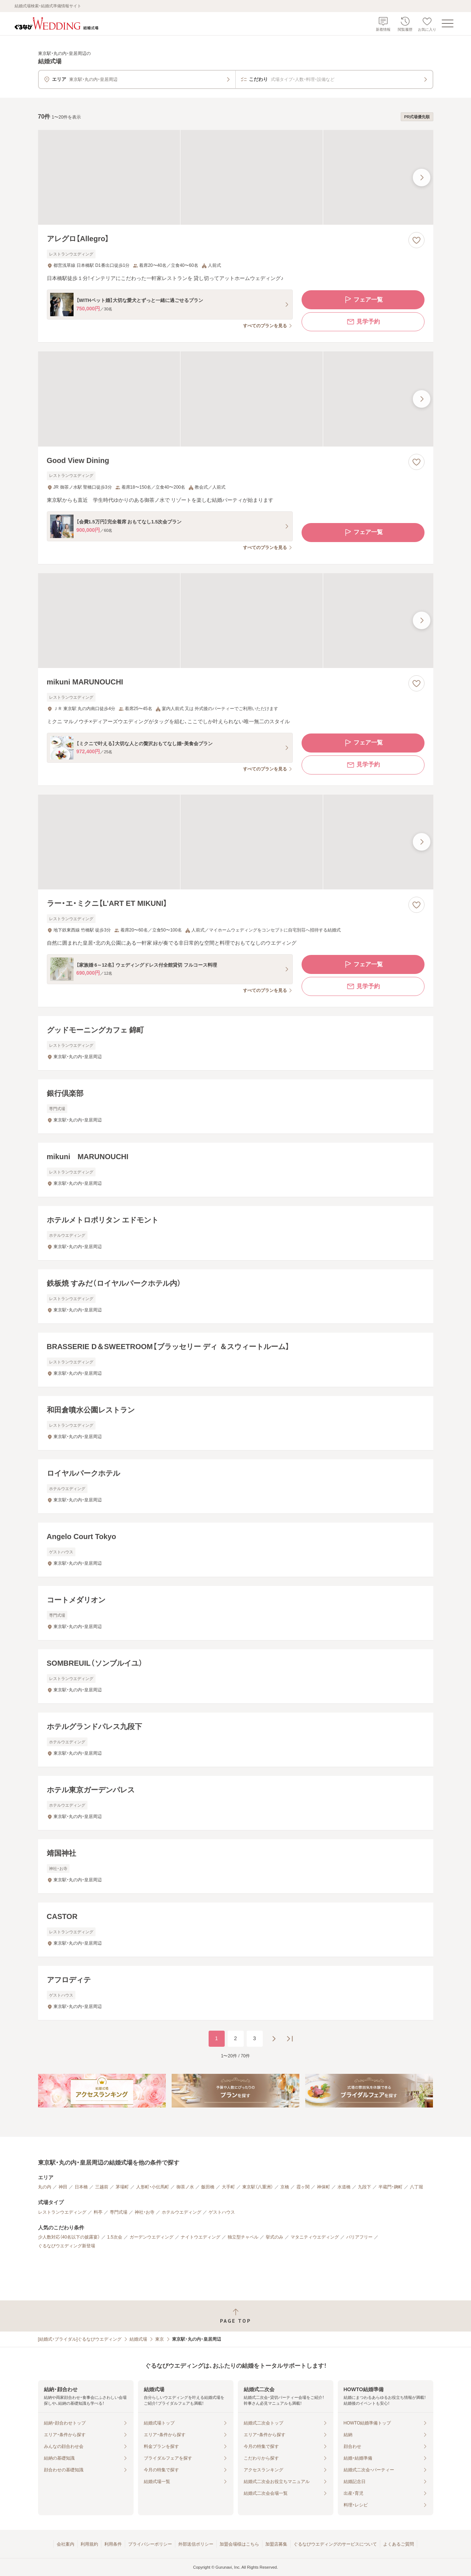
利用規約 (89, 2544)
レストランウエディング (62, 2212)
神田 (63, 2186)
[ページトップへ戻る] (235, 2316)
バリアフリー (359, 2237)
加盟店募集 (276, 2544)
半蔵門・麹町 (390, 2186)
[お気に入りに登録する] (416, 240)
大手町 (228, 2186)
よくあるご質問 (398, 2544)
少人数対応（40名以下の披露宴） (69, 2237)
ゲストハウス (222, 2212)
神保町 (323, 2186)
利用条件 (113, 2544)
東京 (159, 2339)
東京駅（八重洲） (257, 2186)
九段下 (364, 2186)
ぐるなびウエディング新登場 (66, 2245)
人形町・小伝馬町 (152, 2186)
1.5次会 (114, 2237)
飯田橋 (207, 2186)
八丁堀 (416, 2186)
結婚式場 (138, 2339)
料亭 (98, 2212)
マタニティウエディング (315, 2237)
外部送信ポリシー (195, 2544)
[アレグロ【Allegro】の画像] (235, 177)
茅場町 (122, 2186)
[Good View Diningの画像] (235, 398)
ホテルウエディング (181, 2212)
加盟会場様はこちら (239, 2544)
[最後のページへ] (290, 2039)
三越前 (101, 2186)
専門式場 (118, 2212)
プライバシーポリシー (150, 2544)
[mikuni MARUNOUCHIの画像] (235, 620)
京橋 (284, 2186)
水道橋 (344, 2186)
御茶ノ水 (185, 2186)
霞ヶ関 (303, 2186)
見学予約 (363, 321)
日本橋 (81, 2186)
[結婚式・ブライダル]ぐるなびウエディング (80, 2339)
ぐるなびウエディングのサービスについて (335, 2544)
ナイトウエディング (200, 2237)
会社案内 (65, 2544)
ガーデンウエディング (151, 2237)
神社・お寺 (144, 2212)
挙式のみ (274, 2237)
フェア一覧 (363, 299)
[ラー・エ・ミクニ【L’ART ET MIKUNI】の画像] (235, 842)
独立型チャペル (243, 2237)
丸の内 (44, 2186)
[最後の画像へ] (421, 177)
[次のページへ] (274, 2039)
